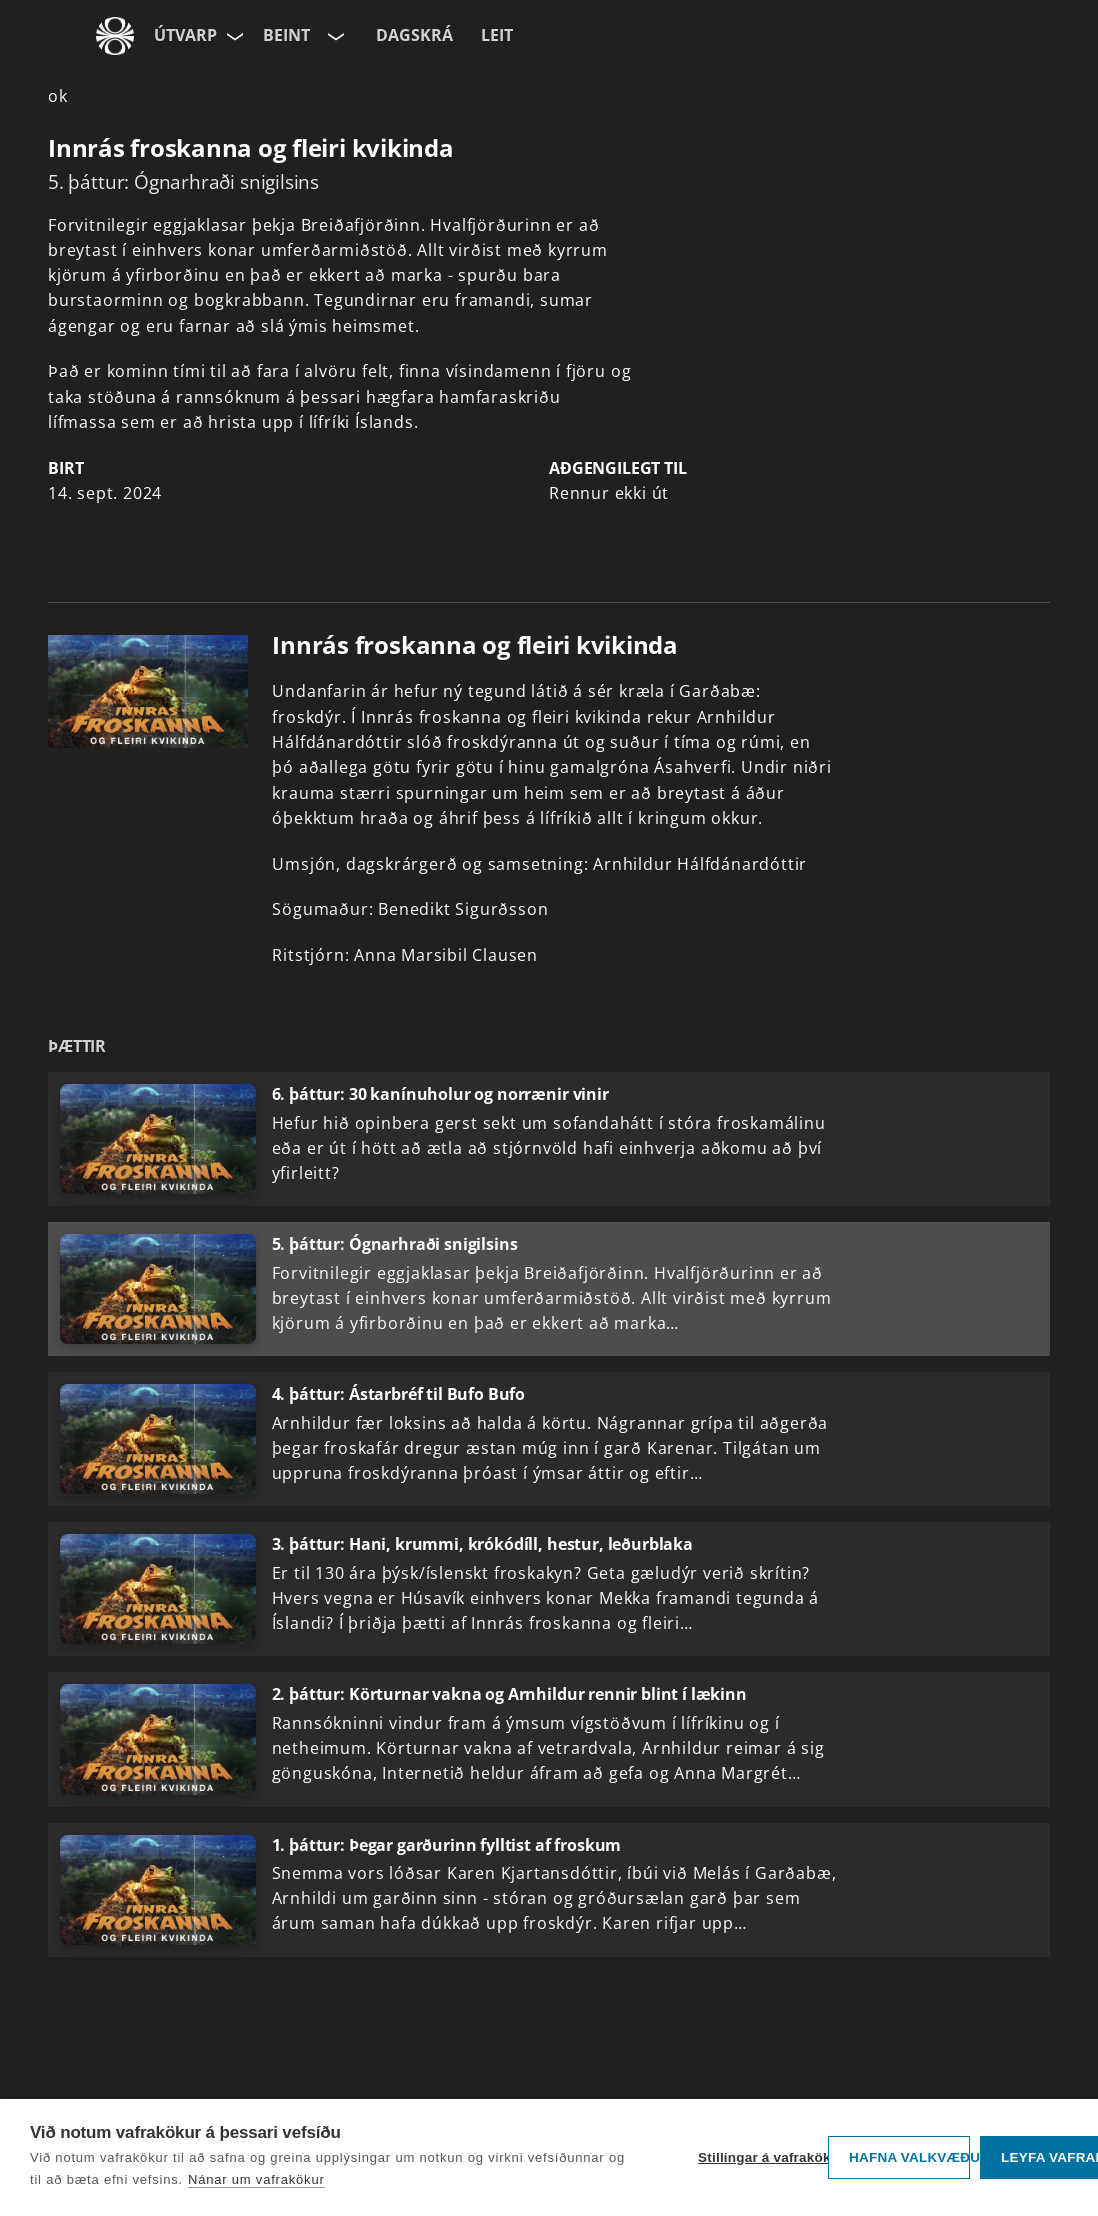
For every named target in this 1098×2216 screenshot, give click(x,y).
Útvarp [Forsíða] (185, 35)
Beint (286, 35)
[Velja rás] (334, 36)
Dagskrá (414, 35)
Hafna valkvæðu (909, 2157)
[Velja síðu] (233, 36)
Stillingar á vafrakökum (758, 2157)
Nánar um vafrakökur (256, 2179)
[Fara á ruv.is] (115, 36)
